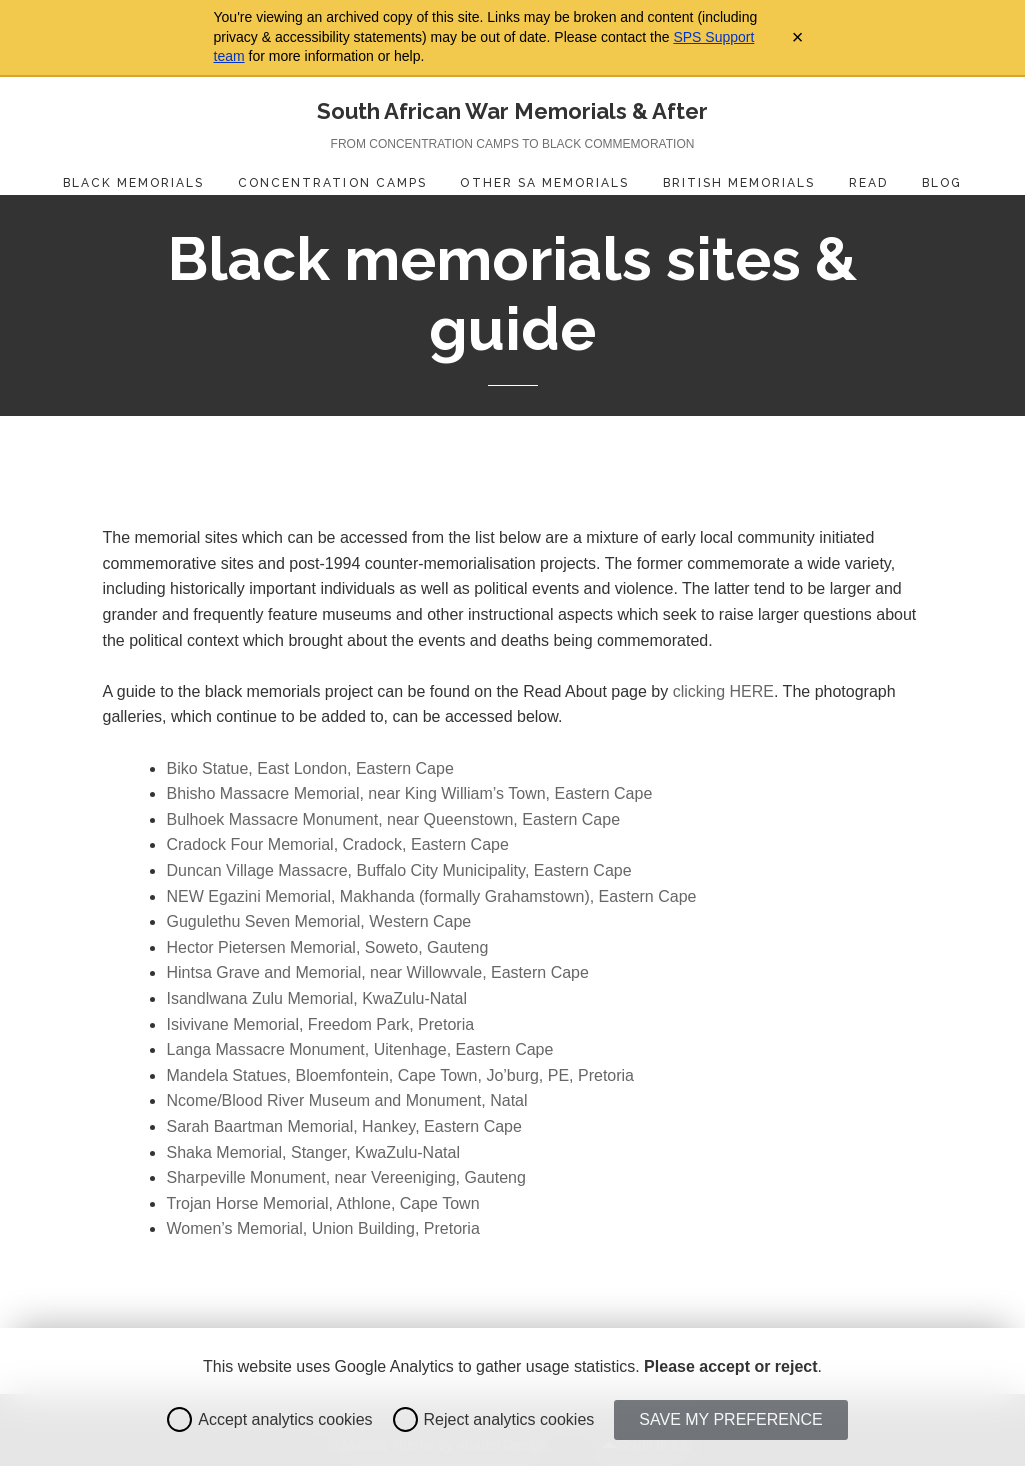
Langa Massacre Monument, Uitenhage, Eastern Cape (359, 1049)
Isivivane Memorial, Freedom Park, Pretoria (320, 1024)
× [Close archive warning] (798, 37)
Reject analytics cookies (494, 1419)
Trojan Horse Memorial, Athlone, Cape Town (322, 1203)
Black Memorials (134, 183)
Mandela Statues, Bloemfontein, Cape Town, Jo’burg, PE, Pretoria (400, 1075)
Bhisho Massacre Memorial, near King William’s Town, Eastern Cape (409, 793)
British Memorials (739, 183)
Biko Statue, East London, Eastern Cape (309, 768)
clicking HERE (723, 691)
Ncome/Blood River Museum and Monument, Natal (346, 1100)
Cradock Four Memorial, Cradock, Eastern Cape (337, 844)
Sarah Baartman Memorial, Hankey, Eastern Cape (343, 1126)
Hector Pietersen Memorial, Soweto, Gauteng (327, 947)
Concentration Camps (332, 183)
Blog (942, 183)
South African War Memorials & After (512, 111)
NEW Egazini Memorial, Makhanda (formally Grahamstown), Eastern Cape (431, 896)
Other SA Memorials (544, 183)
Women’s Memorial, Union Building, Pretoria (322, 1228)
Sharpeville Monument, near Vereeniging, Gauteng (345, 1177)
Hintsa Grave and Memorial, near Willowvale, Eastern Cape (377, 972)
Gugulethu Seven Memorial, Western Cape (318, 921)
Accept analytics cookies (269, 1419)
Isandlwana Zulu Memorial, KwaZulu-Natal (316, 998)
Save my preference (730, 1419)
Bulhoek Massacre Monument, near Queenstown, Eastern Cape (393, 819)
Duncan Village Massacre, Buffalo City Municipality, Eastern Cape (398, 870)
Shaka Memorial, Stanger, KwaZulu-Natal (312, 1152)
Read (868, 183)
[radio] (179, 1419)
